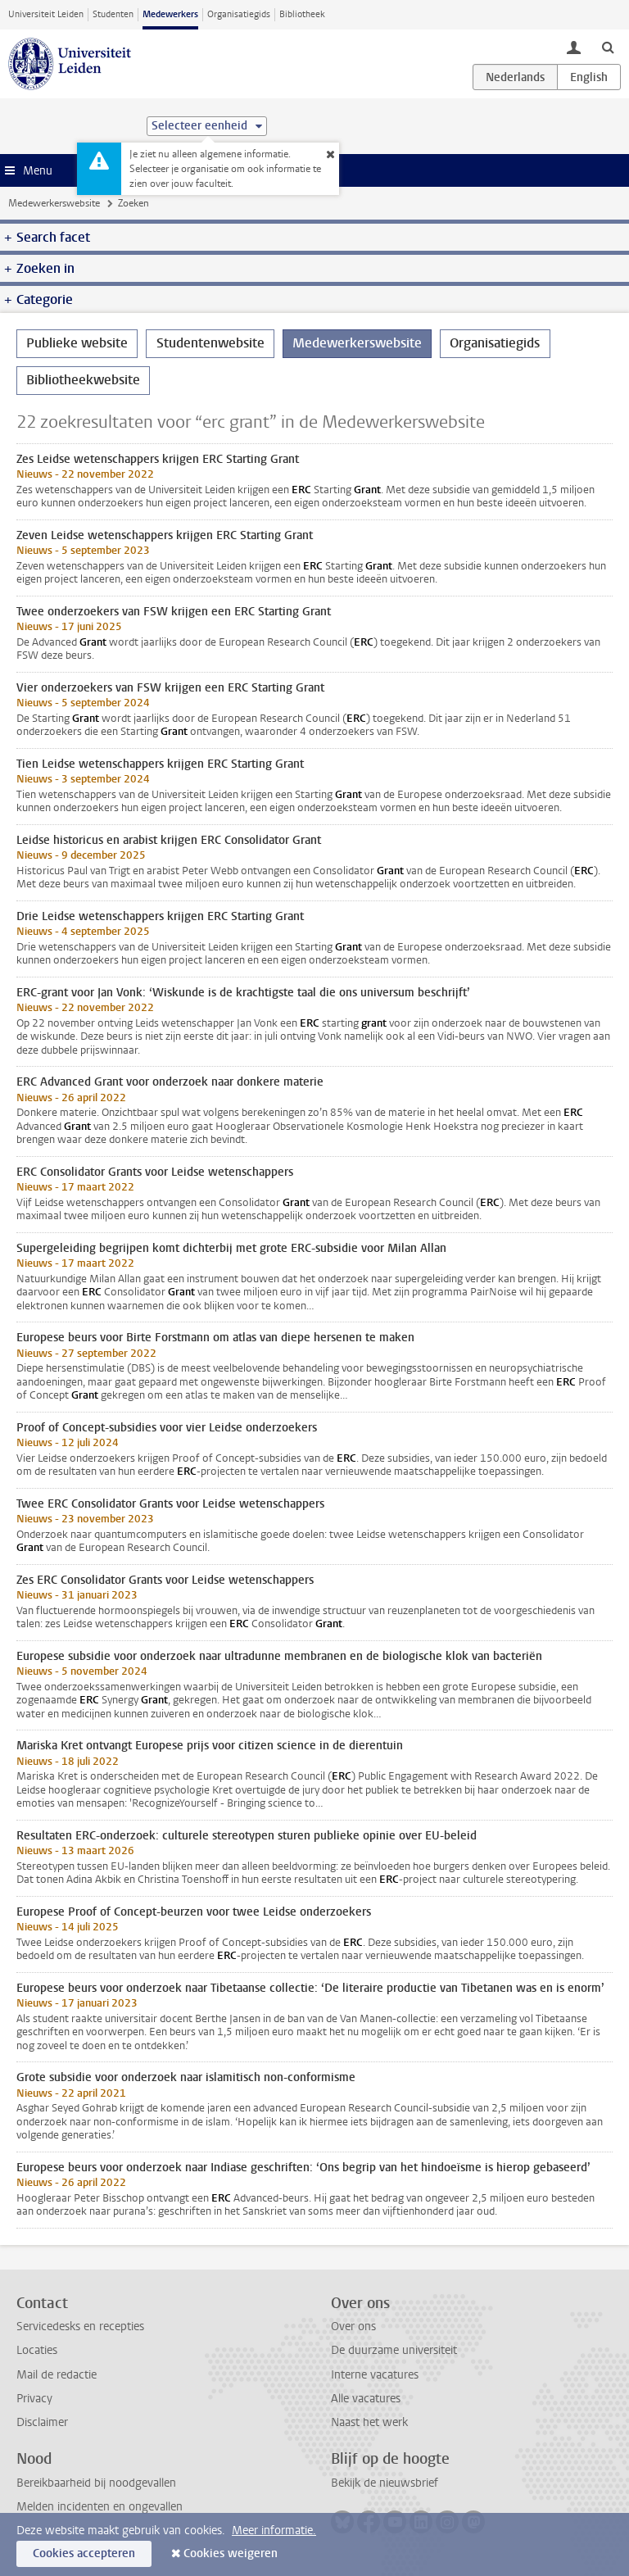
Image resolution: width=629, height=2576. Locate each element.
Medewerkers (170, 14)
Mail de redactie (56, 2375)
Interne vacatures (375, 2375)
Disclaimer (42, 2422)
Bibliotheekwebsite (83, 379)
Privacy (34, 2398)
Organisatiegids (238, 14)
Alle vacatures (365, 2398)
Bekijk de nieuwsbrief (384, 2483)
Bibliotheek (302, 14)
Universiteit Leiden (46, 14)
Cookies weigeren (230, 2553)
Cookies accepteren (84, 2553)
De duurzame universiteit (394, 2350)
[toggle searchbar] (608, 47)
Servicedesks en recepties (80, 2326)
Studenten (113, 14)
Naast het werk (369, 2422)
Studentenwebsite (210, 342)
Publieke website (77, 342)
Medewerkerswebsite (54, 203)
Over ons (353, 2326)
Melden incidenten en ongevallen (99, 2507)
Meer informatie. (274, 2530)
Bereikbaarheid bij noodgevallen (96, 2483)
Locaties (36, 2350)
